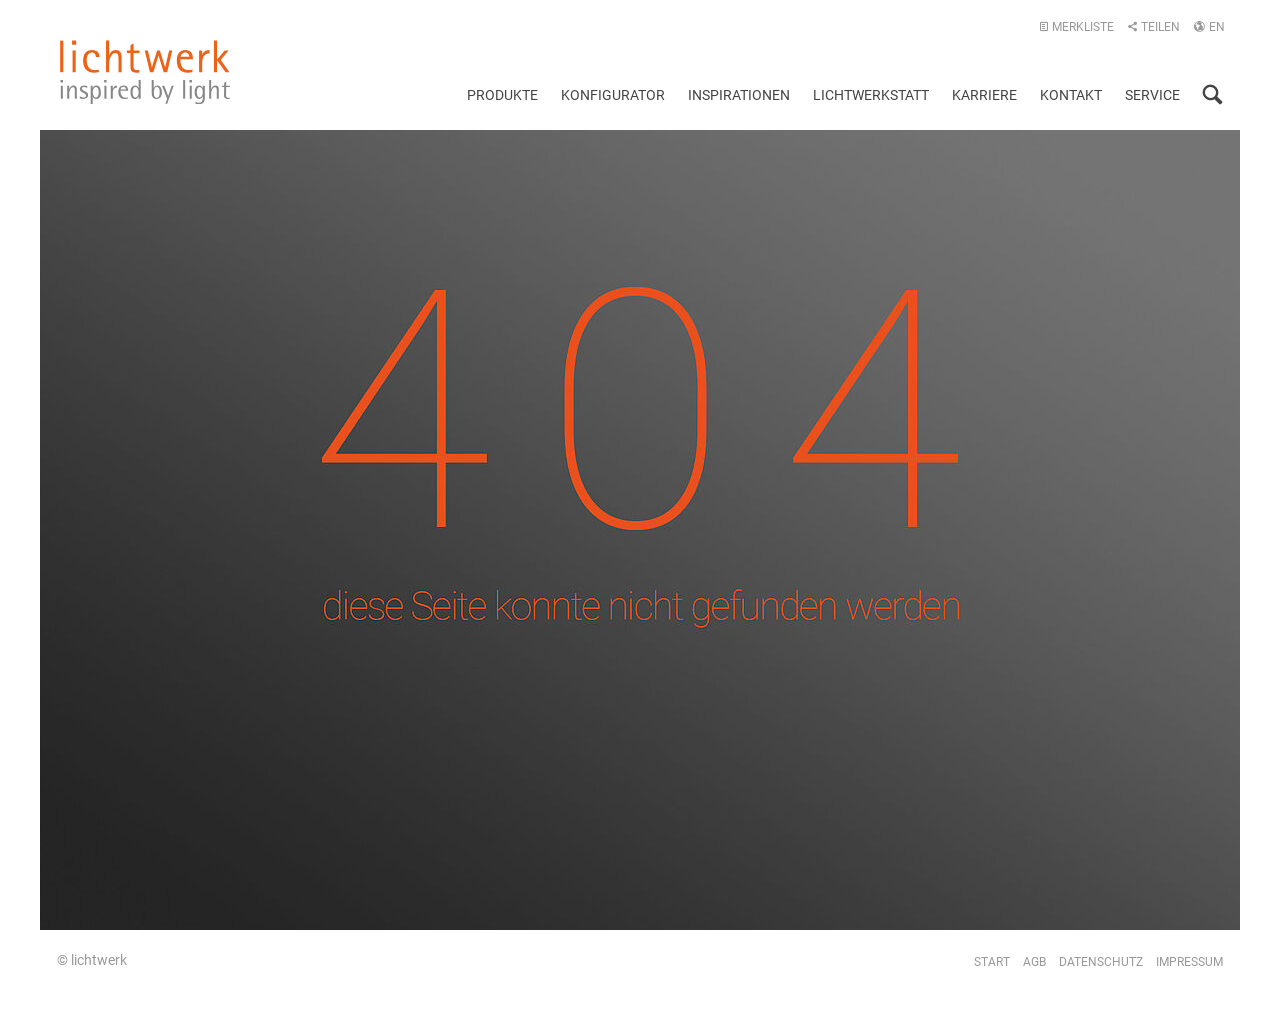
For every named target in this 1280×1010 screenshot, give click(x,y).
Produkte (502, 95)
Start (992, 962)
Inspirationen (739, 95)
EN (1209, 27)
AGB (1034, 962)
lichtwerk (145, 72)
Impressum (1189, 962)
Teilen (1153, 27)
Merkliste (1076, 27)
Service (1152, 95)
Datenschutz (1101, 962)
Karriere (984, 95)
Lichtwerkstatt (871, 95)
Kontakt (1071, 95)
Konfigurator (613, 95)
